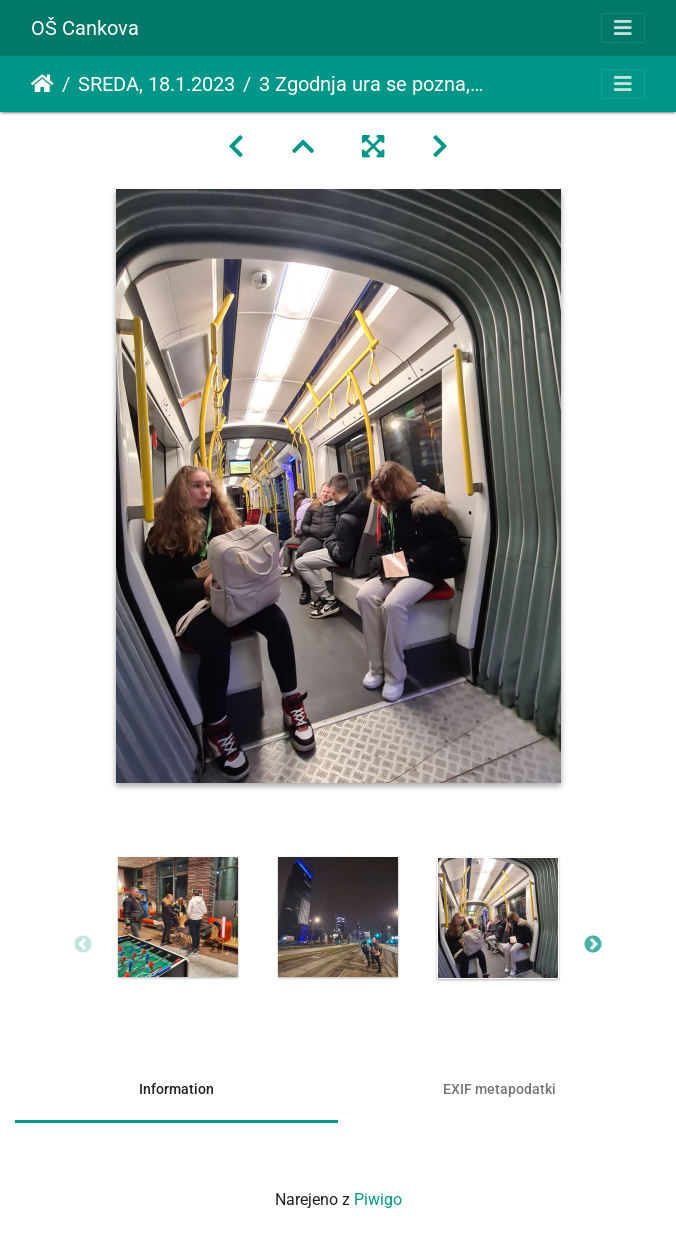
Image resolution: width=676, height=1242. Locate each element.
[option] (178, 917)
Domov (42, 84)
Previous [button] (83, 945)
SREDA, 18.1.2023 (156, 84)
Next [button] (593, 945)
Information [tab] (176, 1089)
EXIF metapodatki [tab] (499, 1089)
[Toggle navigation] (623, 28)
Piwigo (378, 1199)
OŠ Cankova (85, 28)
